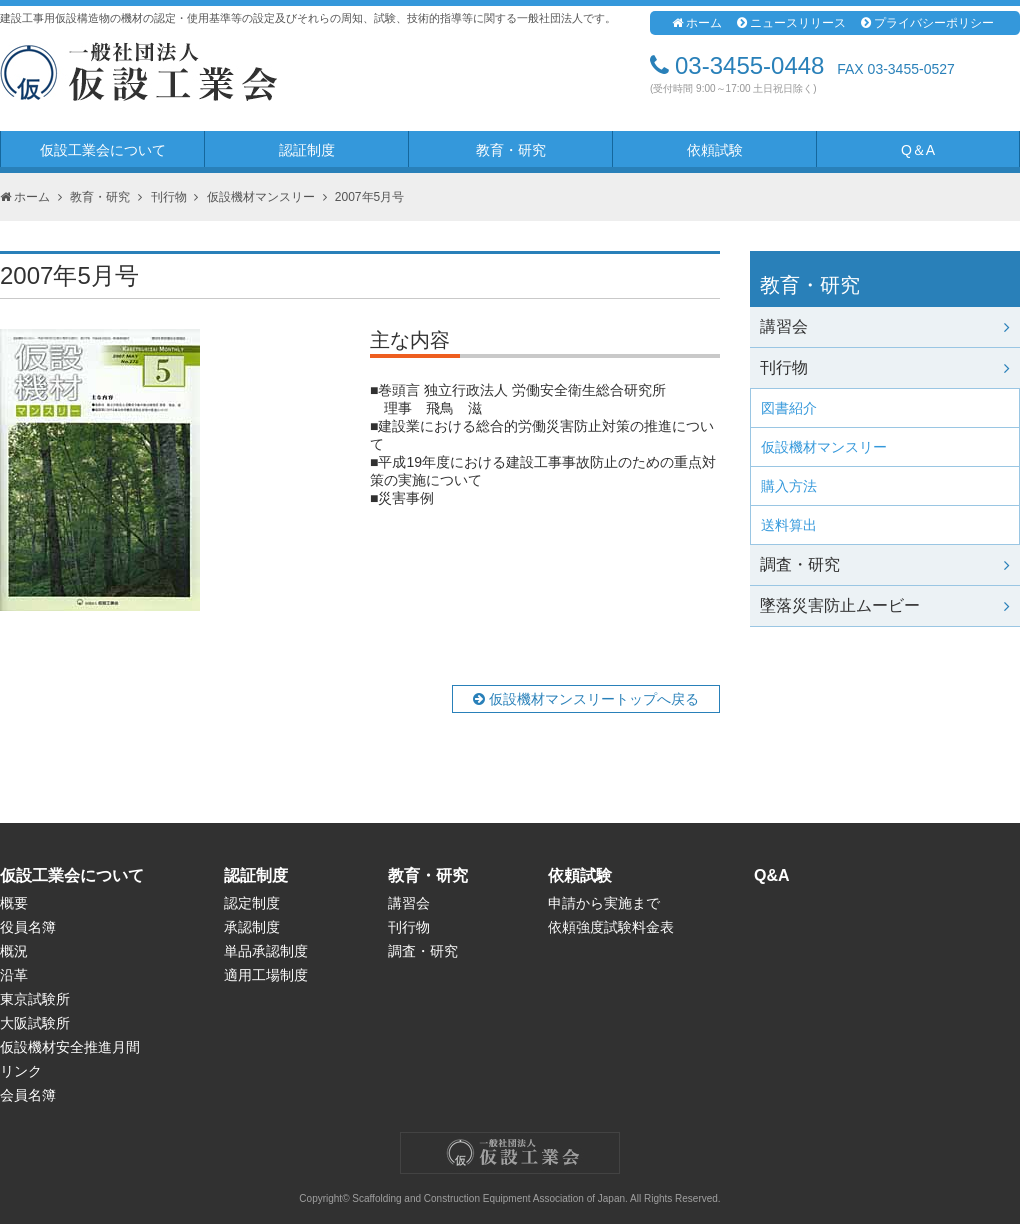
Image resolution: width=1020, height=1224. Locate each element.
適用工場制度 (266, 975)
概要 (14, 903)
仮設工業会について (103, 150)
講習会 (885, 326)
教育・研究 (511, 150)
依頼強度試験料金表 (611, 927)
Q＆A (918, 150)
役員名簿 (28, 927)
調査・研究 (885, 564)
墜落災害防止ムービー (885, 605)
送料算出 (789, 525)
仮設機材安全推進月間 (70, 1047)
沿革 (14, 975)
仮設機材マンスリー (261, 197)
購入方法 (789, 486)
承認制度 (252, 927)
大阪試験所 (35, 1023)
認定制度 (252, 903)
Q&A (772, 875)
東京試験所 (35, 999)
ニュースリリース (791, 23)
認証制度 (307, 150)
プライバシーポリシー (927, 23)
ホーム (697, 23)
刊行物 (169, 197)
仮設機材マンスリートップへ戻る (586, 699)
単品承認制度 (266, 951)
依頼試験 (715, 150)
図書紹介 (789, 408)
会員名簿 (28, 1095)
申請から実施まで (604, 903)
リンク (21, 1071)
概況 (14, 951)
